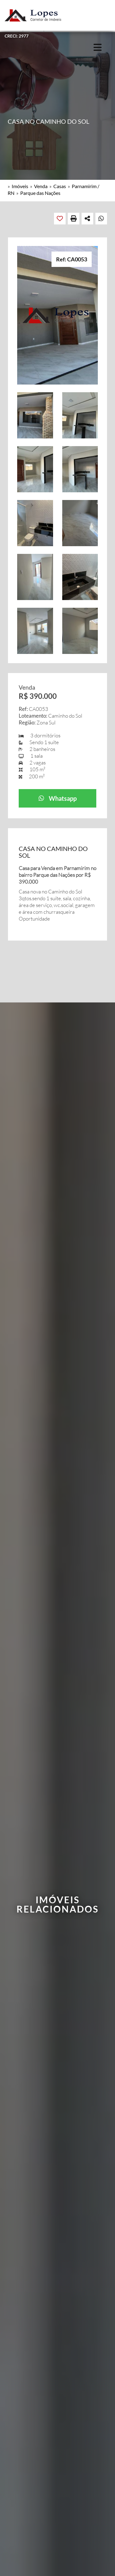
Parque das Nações (40, 193)
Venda (41, 186)
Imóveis (20, 186)
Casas (59, 186)
